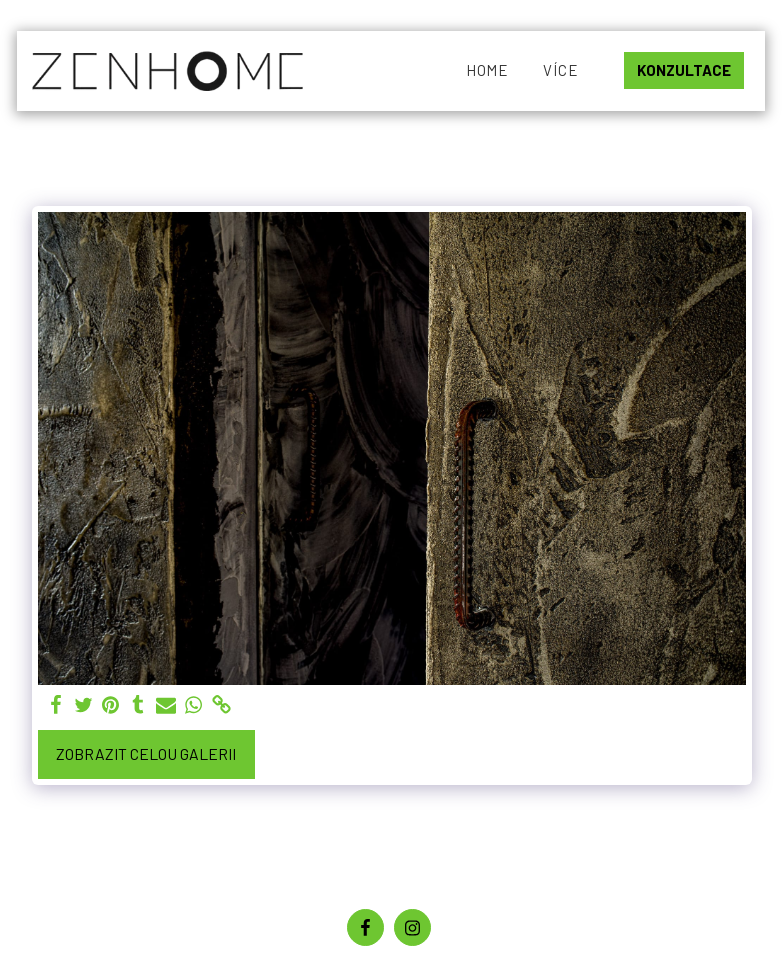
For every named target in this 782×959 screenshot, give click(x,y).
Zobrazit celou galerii (146, 753)
